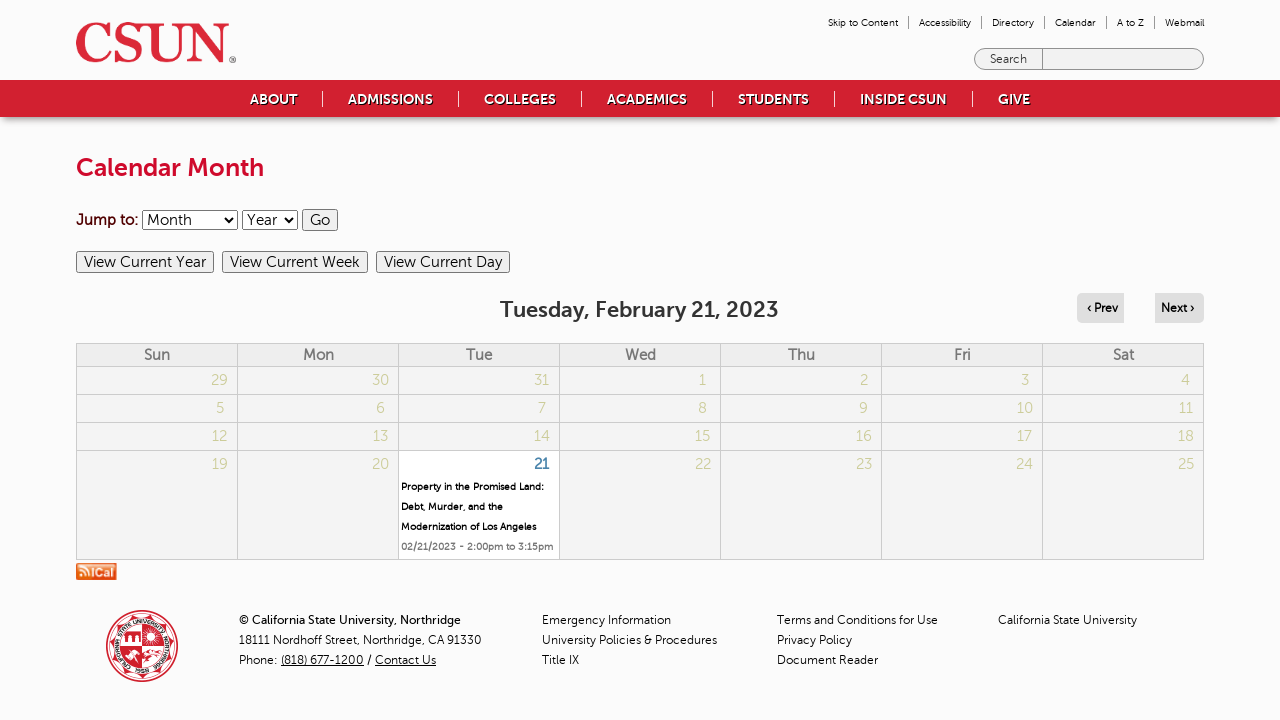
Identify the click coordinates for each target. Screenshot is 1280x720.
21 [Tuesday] (541, 464)
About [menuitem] (273, 99)
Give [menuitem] (1014, 99)
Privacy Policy (814, 640)
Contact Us (405, 660)
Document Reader (827, 660)
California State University (1067, 620)
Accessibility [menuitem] (945, 22)
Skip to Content (863, 22)
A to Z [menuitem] (1130, 22)
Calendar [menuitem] (1075, 22)
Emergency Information (606, 620)
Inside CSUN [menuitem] (903, 99)
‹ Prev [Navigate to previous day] (1102, 308)
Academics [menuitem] (647, 99)
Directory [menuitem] (1013, 22)
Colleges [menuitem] (520, 99)
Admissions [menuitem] (390, 99)
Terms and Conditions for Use (857, 620)
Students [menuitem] (773, 99)
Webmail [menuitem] (1184, 22)
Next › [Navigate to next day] (1177, 308)
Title (560, 660)
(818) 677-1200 (322, 660)
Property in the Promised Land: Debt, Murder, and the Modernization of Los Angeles (472, 506)
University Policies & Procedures (629, 640)
